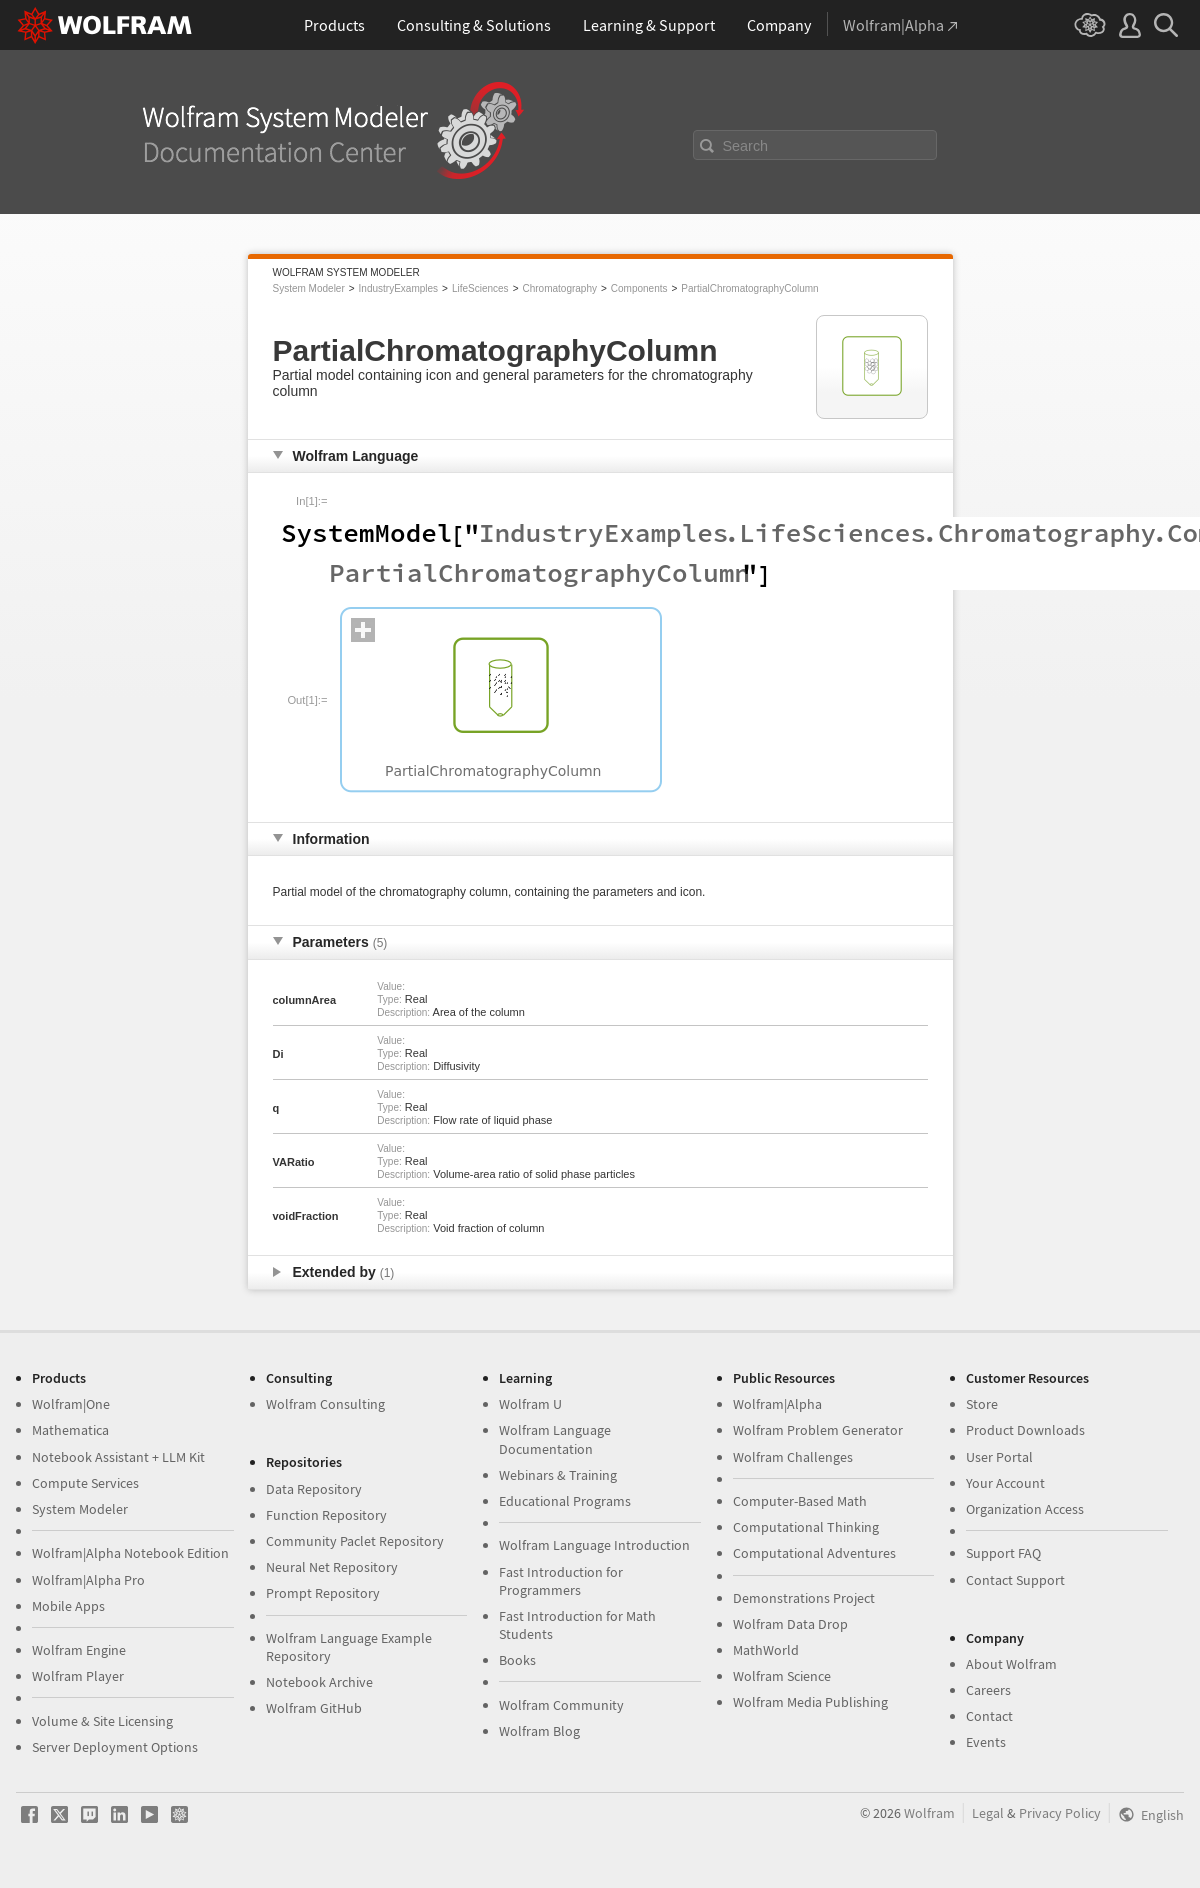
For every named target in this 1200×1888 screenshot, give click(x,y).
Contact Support (1015, 1580)
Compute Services (85, 1483)
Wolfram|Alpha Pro (88, 1580)
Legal (988, 1813)
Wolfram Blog (539, 1731)
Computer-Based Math (800, 1501)
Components (639, 288)
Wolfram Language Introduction (594, 1545)
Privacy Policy (1060, 1813)
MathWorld (766, 1650)
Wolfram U (530, 1404)
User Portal (999, 1457)
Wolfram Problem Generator (818, 1430)
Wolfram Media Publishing (810, 1702)
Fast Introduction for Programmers (561, 1581)
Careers (988, 1690)
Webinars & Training (558, 1475)
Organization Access (1025, 1509)
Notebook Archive (319, 1682)
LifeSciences (480, 288)
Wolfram (929, 1813)
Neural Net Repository (332, 1567)
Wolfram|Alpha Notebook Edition (130, 1553)
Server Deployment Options (115, 1747)
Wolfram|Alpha (777, 1404)
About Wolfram (1011, 1664)
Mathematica (70, 1430)
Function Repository (326, 1515)
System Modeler (309, 288)
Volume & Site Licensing (102, 1721)
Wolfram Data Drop (790, 1624)
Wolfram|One (71, 1404)
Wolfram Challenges (793, 1457)
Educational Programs (565, 1501)
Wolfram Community (561, 1705)
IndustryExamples (398, 288)
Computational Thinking (806, 1527)
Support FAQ (1003, 1553)
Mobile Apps (68, 1606)
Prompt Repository (323, 1593)
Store (982, 1404)
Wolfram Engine (79, 1650)
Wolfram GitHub (314, 1708)
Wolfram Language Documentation (555, 1439)
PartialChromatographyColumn (749, 288)
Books (517, 1660)
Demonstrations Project (804, 1598)
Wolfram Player (78, 1676)
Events (986, 1742)
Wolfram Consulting (325, 1404)
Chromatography (559, 288)
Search (746, 146)
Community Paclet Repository (355, 1541)
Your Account (1005, 1483)
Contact (989, 1716)
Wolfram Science (782, 1676)
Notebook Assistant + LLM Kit (118, 1457)
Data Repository (314, 1489)
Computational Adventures (814, 1553)
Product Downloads (1025, 1430)
